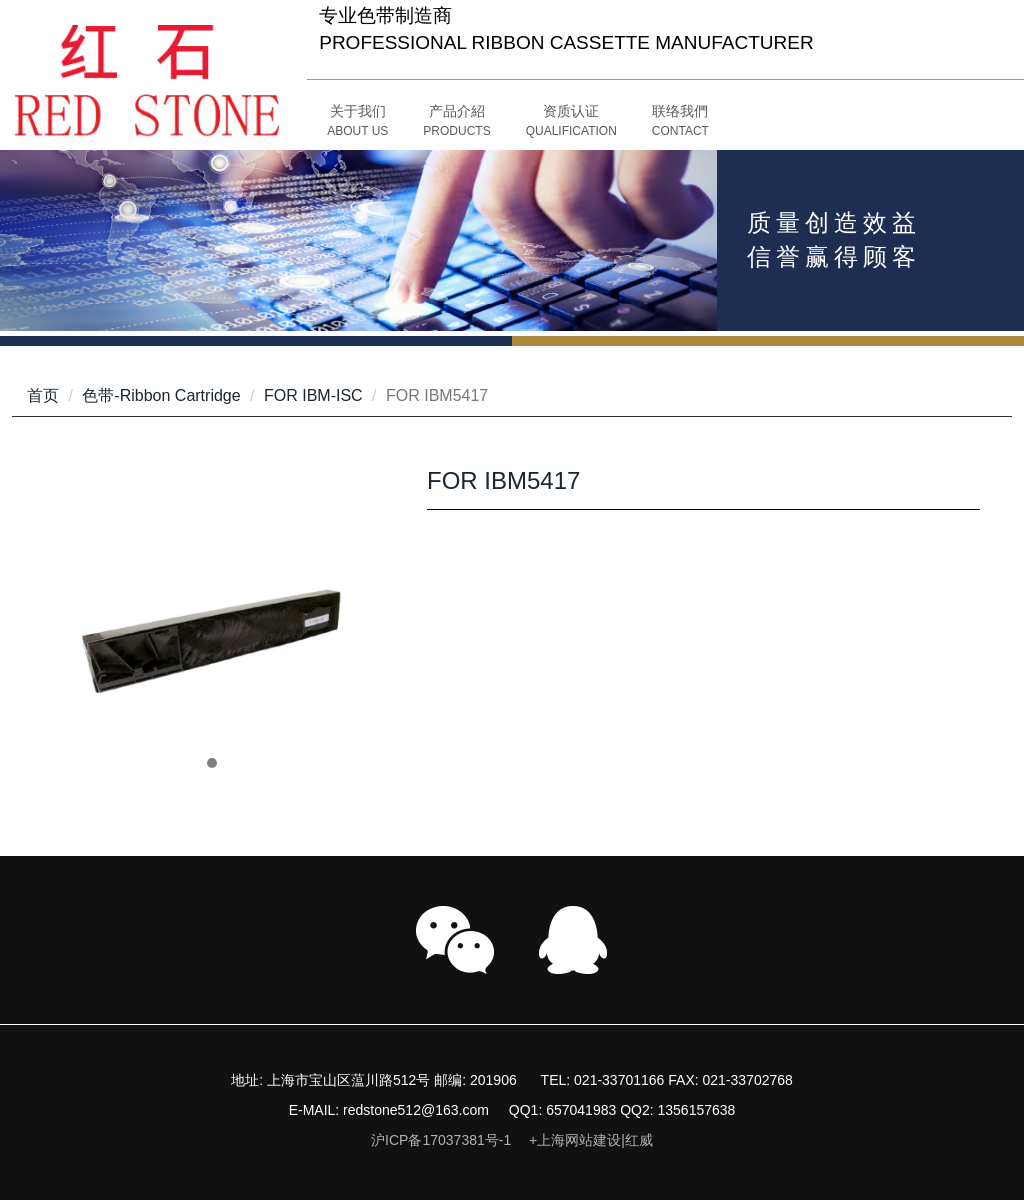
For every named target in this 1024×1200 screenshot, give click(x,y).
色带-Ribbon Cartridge (161, 395)
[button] (456, 122)
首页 (43, 395)
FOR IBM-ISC (313, 395)
